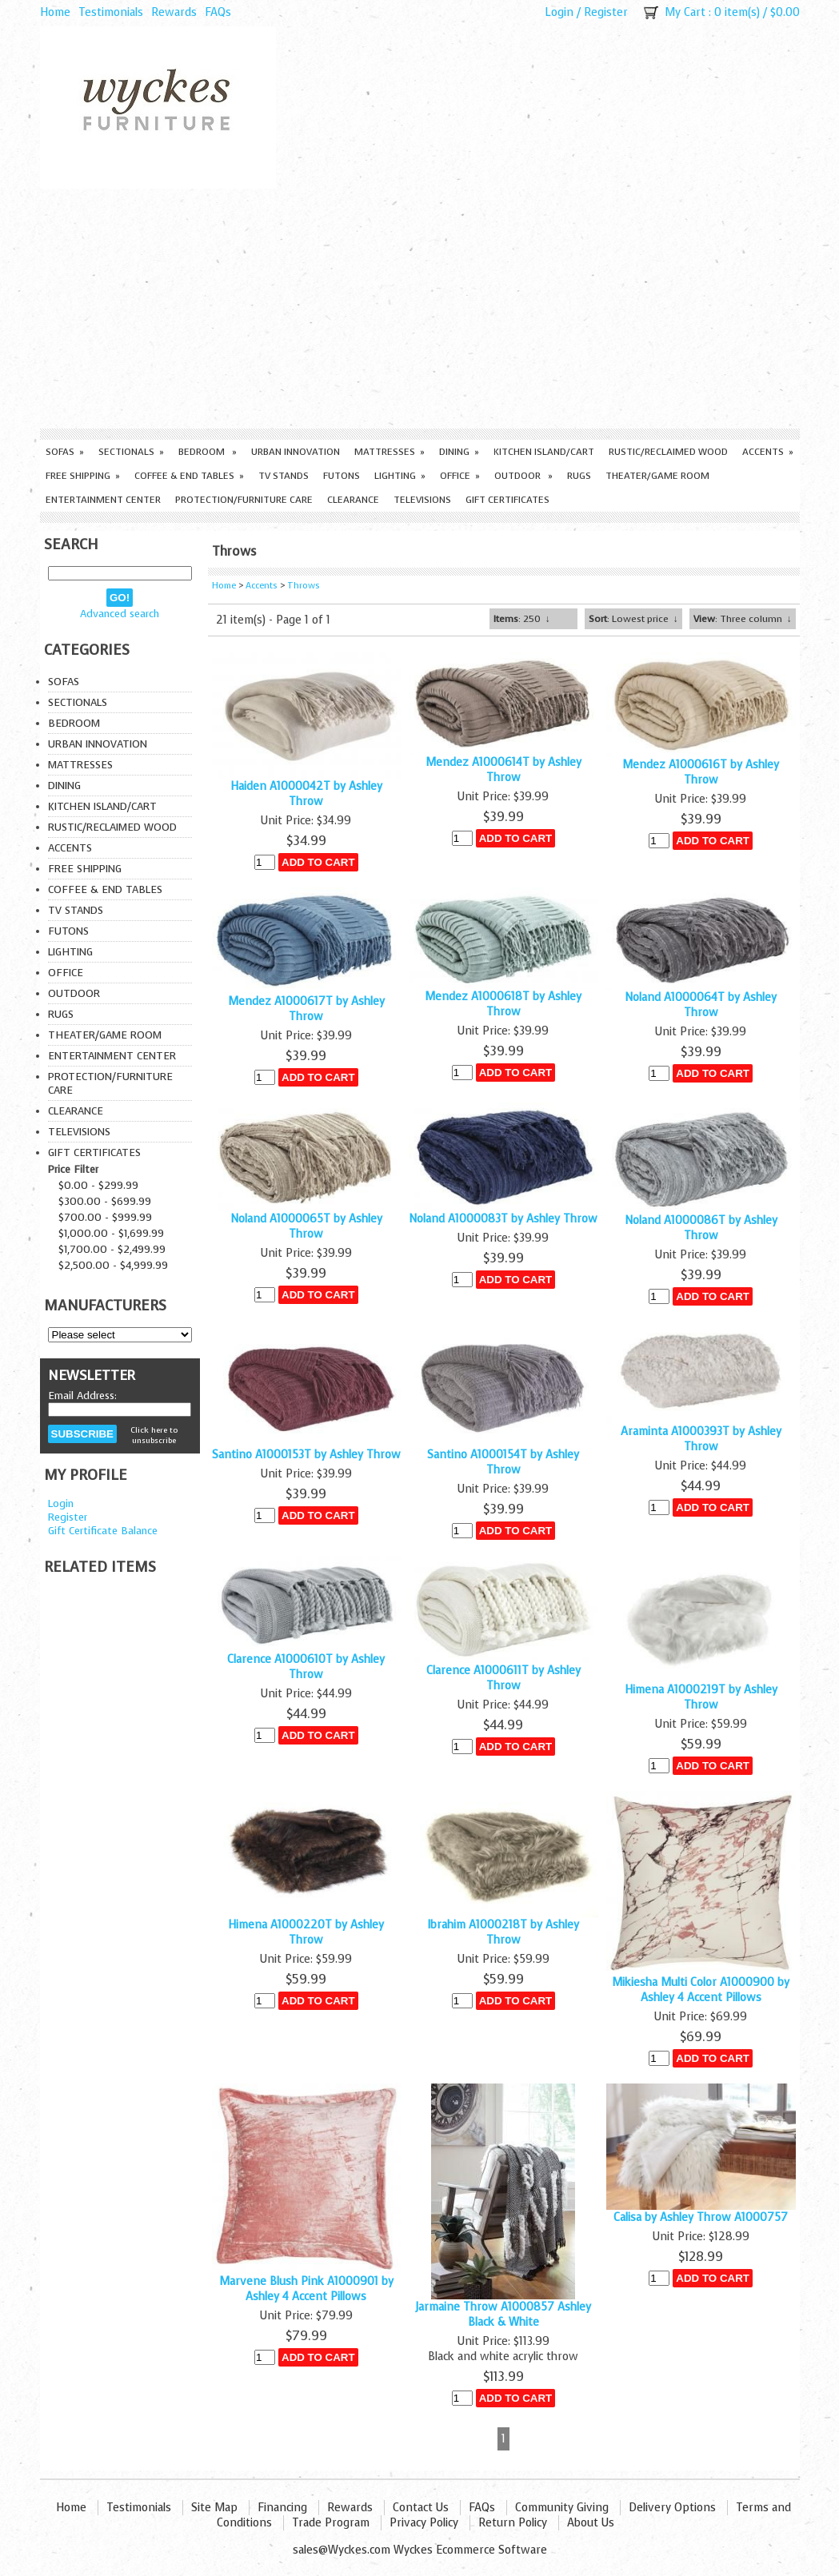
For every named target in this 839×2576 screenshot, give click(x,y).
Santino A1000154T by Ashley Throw (503, 1462)
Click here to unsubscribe (154, 1435)
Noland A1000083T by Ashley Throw (503, 1218)
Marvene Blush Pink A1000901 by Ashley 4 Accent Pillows (306, 2289)
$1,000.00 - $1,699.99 (111, 1233)
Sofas (65, 451)
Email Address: (82, 1395)
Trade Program (331, 2522)
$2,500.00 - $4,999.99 (113, 1265)
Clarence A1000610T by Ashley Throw (306, 1667)
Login (559, 12)
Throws (303, 586)
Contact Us (421, 2507)
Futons (341, 475)
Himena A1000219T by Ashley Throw (701, 1697)
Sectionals (131, 451)
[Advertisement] (420, 309)
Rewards (174, 12)
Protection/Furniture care (244, 499)
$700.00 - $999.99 (105, 1217)
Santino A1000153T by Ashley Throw (306, 1454)
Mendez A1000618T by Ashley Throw (503, 1004)
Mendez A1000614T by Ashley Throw (503, 770)
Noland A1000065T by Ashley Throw (306, 1226)
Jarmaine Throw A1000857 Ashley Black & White (503, 2314)
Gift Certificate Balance (103, 1530)
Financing (282, 2507)
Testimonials (110, 12)
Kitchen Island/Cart (543, 451)
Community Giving (562, 2507)
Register (606, 12)
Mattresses (389, 451)
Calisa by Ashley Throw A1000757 (700, 2217)
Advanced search (119, 613)
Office (460, 475)
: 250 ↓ (521, 618)
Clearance (353, 499)
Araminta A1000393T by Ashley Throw (701, 1439)
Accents (767, 451)
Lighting (399, 475)
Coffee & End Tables (189, 475)
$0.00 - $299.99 (98, 1185)
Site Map (214, 2507)
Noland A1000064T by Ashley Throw (701, 1005)
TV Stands (283, 475)
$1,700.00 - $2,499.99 (112, 1249)
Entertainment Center (103, 499)
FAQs (218, 12)
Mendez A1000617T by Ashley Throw (306, 1009)
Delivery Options (672, 2507)
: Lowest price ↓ (633, 618)
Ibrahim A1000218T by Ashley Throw (503, 1932)
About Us (590, 2522)
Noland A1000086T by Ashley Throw (701, 1228)
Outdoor (523, 475)
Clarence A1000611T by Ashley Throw (503, 1678)
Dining (459, 451)
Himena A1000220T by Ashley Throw (306, 1932)
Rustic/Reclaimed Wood (668, 451)
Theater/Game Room (657, 475)
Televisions (422, 499)
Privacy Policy (424, 2522)
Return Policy (512, 2522)
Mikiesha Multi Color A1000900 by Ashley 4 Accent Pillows (700, 1990)
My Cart (685, 12)
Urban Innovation (295, 451)
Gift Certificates (507, 499)
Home (55, 12)
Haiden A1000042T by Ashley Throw (306, 794)
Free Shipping (83, 475)
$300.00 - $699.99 (104, 1201)
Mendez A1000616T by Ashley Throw (700, 772)
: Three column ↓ (742, 618)
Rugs (579, 475)
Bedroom (207, 451)
